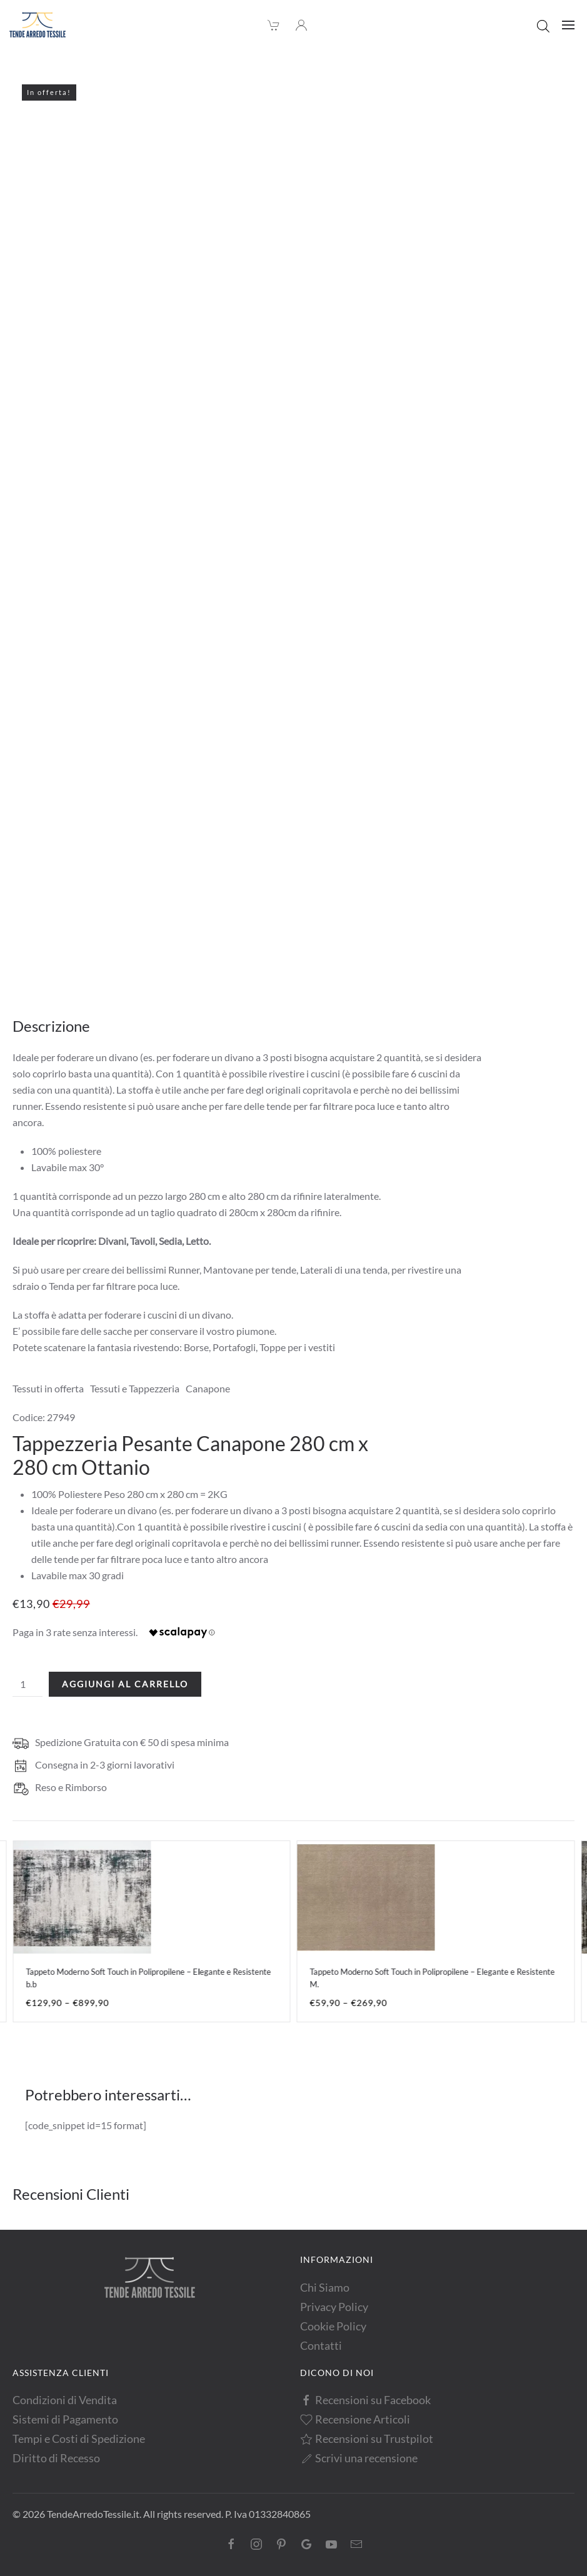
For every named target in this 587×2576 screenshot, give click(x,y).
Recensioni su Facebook (365, 2400)
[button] (568, 25)
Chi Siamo (324, 2287)
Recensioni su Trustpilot (367, 2438)
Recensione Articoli (355, 2419)
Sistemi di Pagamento (65, 2419)
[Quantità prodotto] (28, 1684)
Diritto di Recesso (56, 2458)
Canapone (208, 1388)
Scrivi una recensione (359, 2458)
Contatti (321, 2345)
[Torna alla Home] (37, 25)
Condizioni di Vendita (65, 2400)
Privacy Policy (334, 2307)
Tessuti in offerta (48, 1388)
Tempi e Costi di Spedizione (79, 2438)
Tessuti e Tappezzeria (134, 1388)
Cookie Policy (333, 2326)
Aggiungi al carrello (125, 1684)
